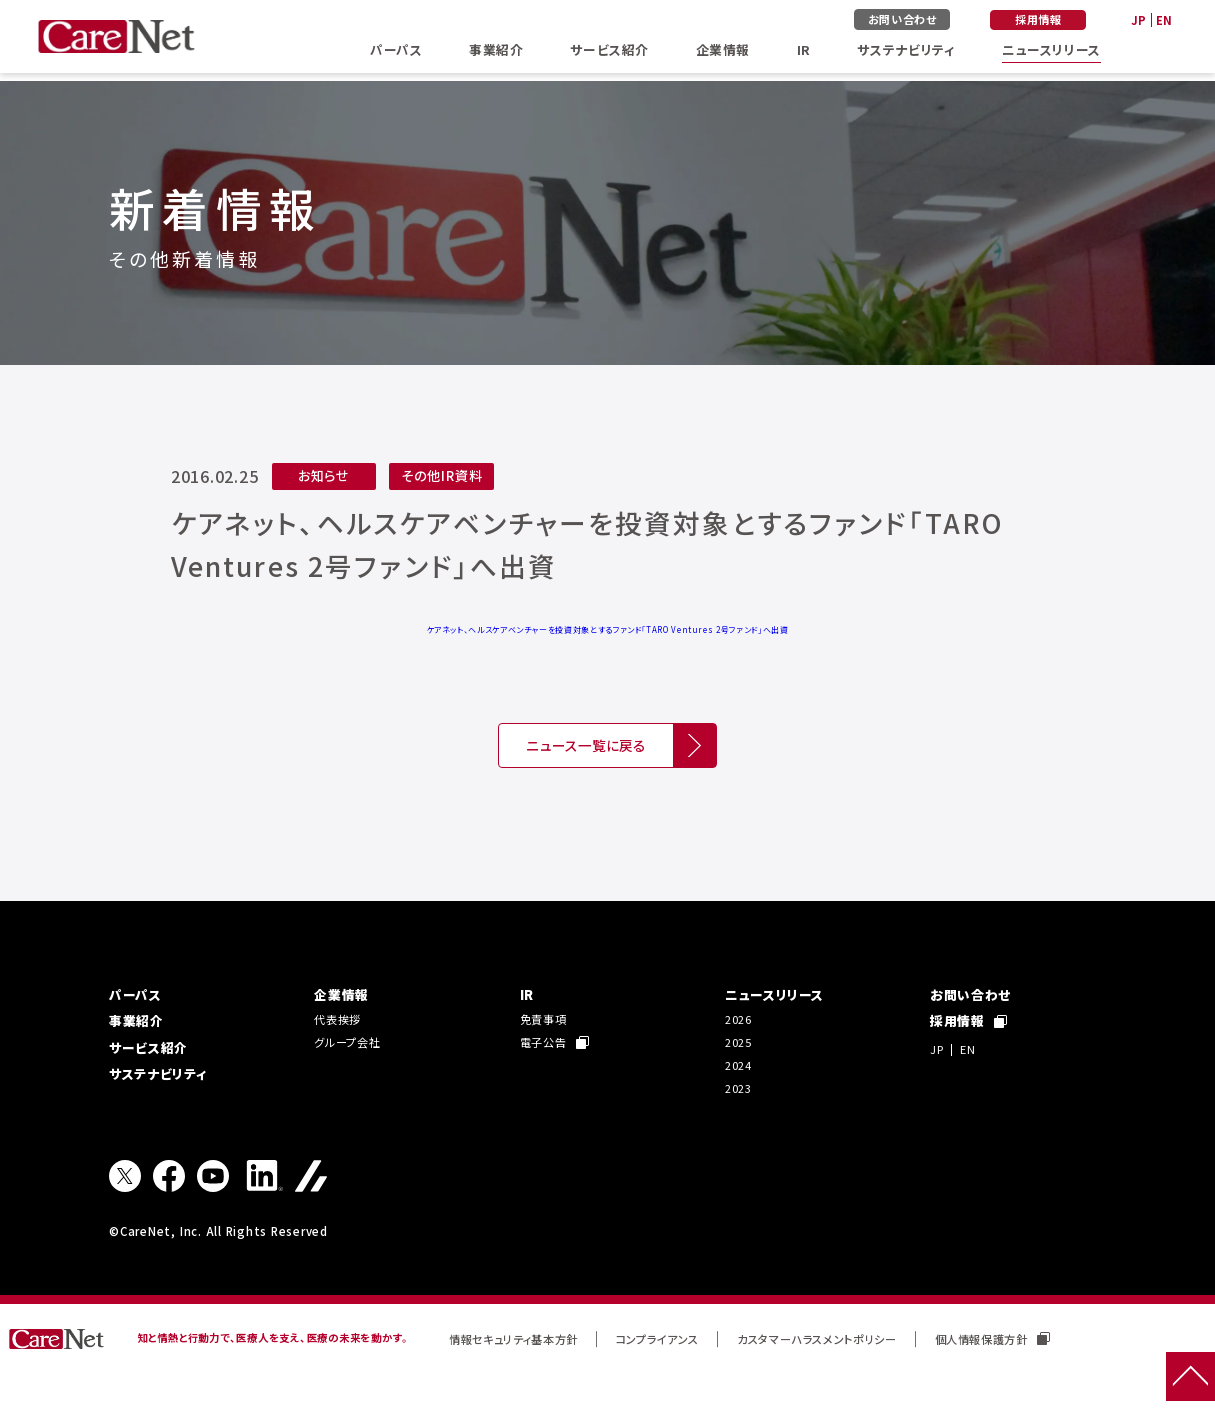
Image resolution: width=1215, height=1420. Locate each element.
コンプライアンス (690, 1382)
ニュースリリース (1043, 54)
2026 (740, 1048)
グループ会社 (353, 1075)
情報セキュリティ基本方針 (526, 1382)
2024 (740, 1101)
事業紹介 (497, 54)
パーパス (400, 54)
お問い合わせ (911, 20)
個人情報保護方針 (1070, 1382)
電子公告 (559, 1075)
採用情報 (1044, 20)
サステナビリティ (893, 54)
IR (794, 54)
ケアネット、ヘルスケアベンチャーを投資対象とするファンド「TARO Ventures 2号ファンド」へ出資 (607, 629)
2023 (740, 1128)
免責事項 (547, 1048)
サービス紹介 (608, 54)
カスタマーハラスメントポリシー (871, 1382)
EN (1163, 21)
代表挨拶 (341, 1048)
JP (1134, 21)
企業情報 (719, 54)
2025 (740, 1075)
